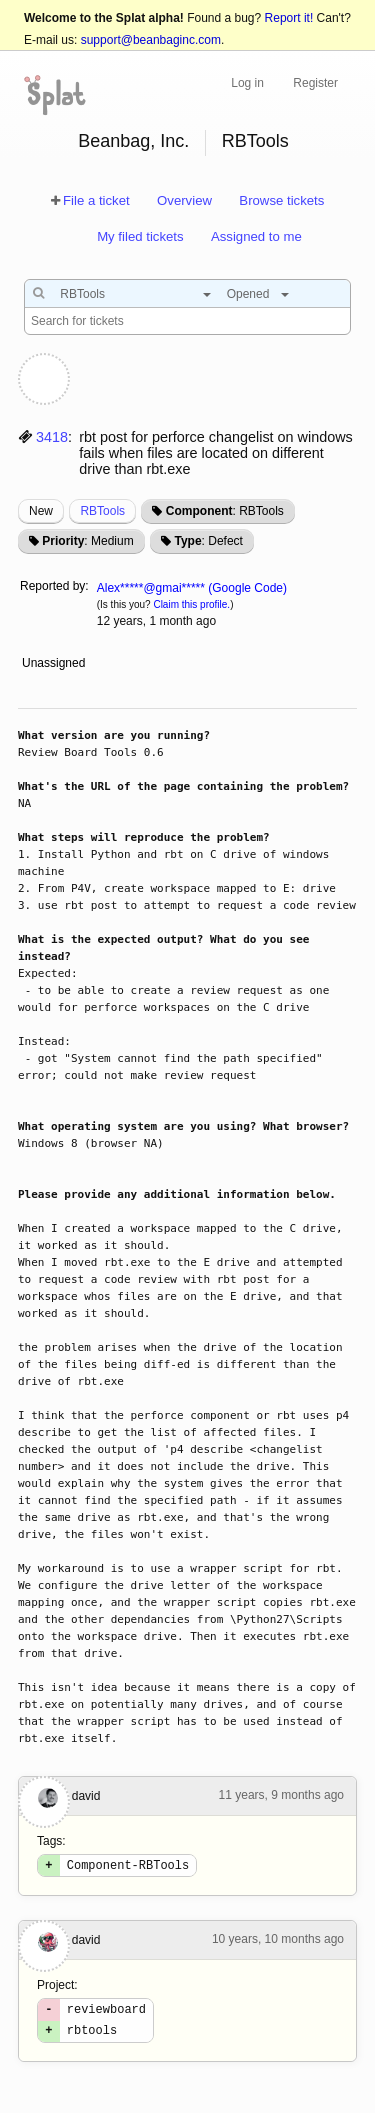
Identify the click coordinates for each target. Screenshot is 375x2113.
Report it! (289, 18)
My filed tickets (140, 236)
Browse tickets (281, 200)
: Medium (87, 541)
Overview (184, 200)
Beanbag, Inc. (133, 141)
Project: (57, 1988)
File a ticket (96, 200)
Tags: (51, 1841)
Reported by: (54, 586)
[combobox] (130, 294)
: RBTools (225, 511)
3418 (52, 437)
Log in (247, 83)
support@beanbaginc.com (151, 40)
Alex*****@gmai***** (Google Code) (192, 588)
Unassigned (55, 663)
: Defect (208, 541)
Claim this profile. (191, 604)
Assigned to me (256, 236)
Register (315, 83)
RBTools (255, 141)
